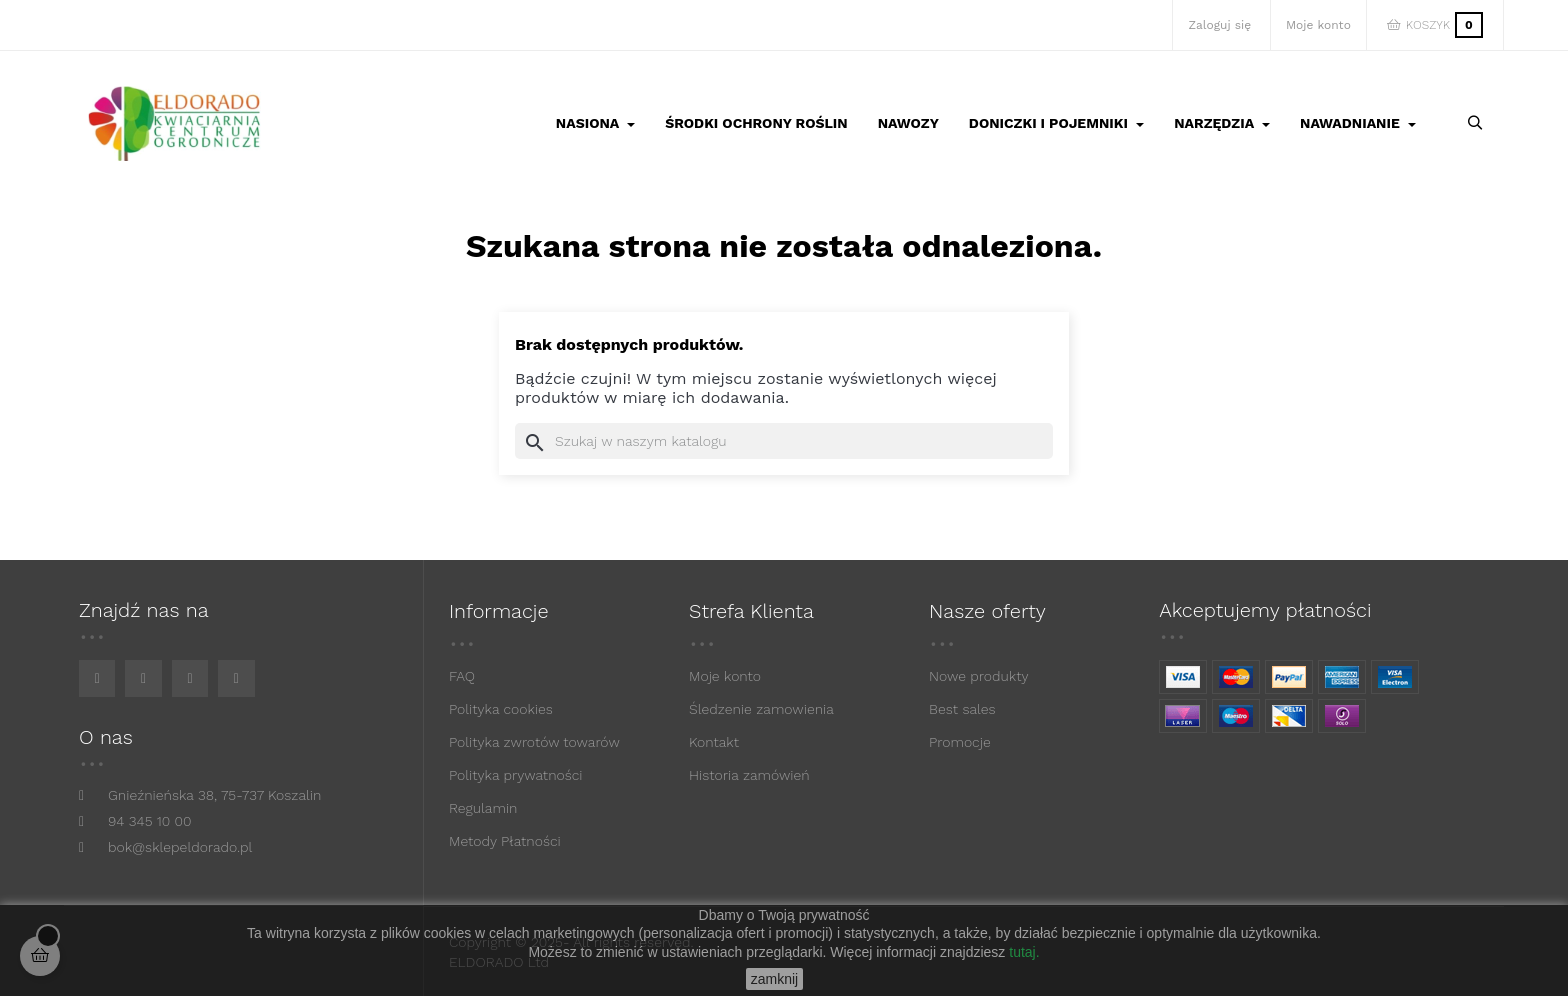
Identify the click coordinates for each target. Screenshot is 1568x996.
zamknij (774, 979)
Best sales (962, 709)
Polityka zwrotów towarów (534, 742)
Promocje (960, 742)
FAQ (462, 676)
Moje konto (725, 676)
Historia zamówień (749, 775)
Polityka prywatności (516, 775)
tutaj (1022, 952)
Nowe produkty (978, 676)
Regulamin (483, 808)
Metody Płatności (505, 841)
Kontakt (714, 742)
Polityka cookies (501, 709)
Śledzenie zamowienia (761, 709)
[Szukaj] (784, 441)
